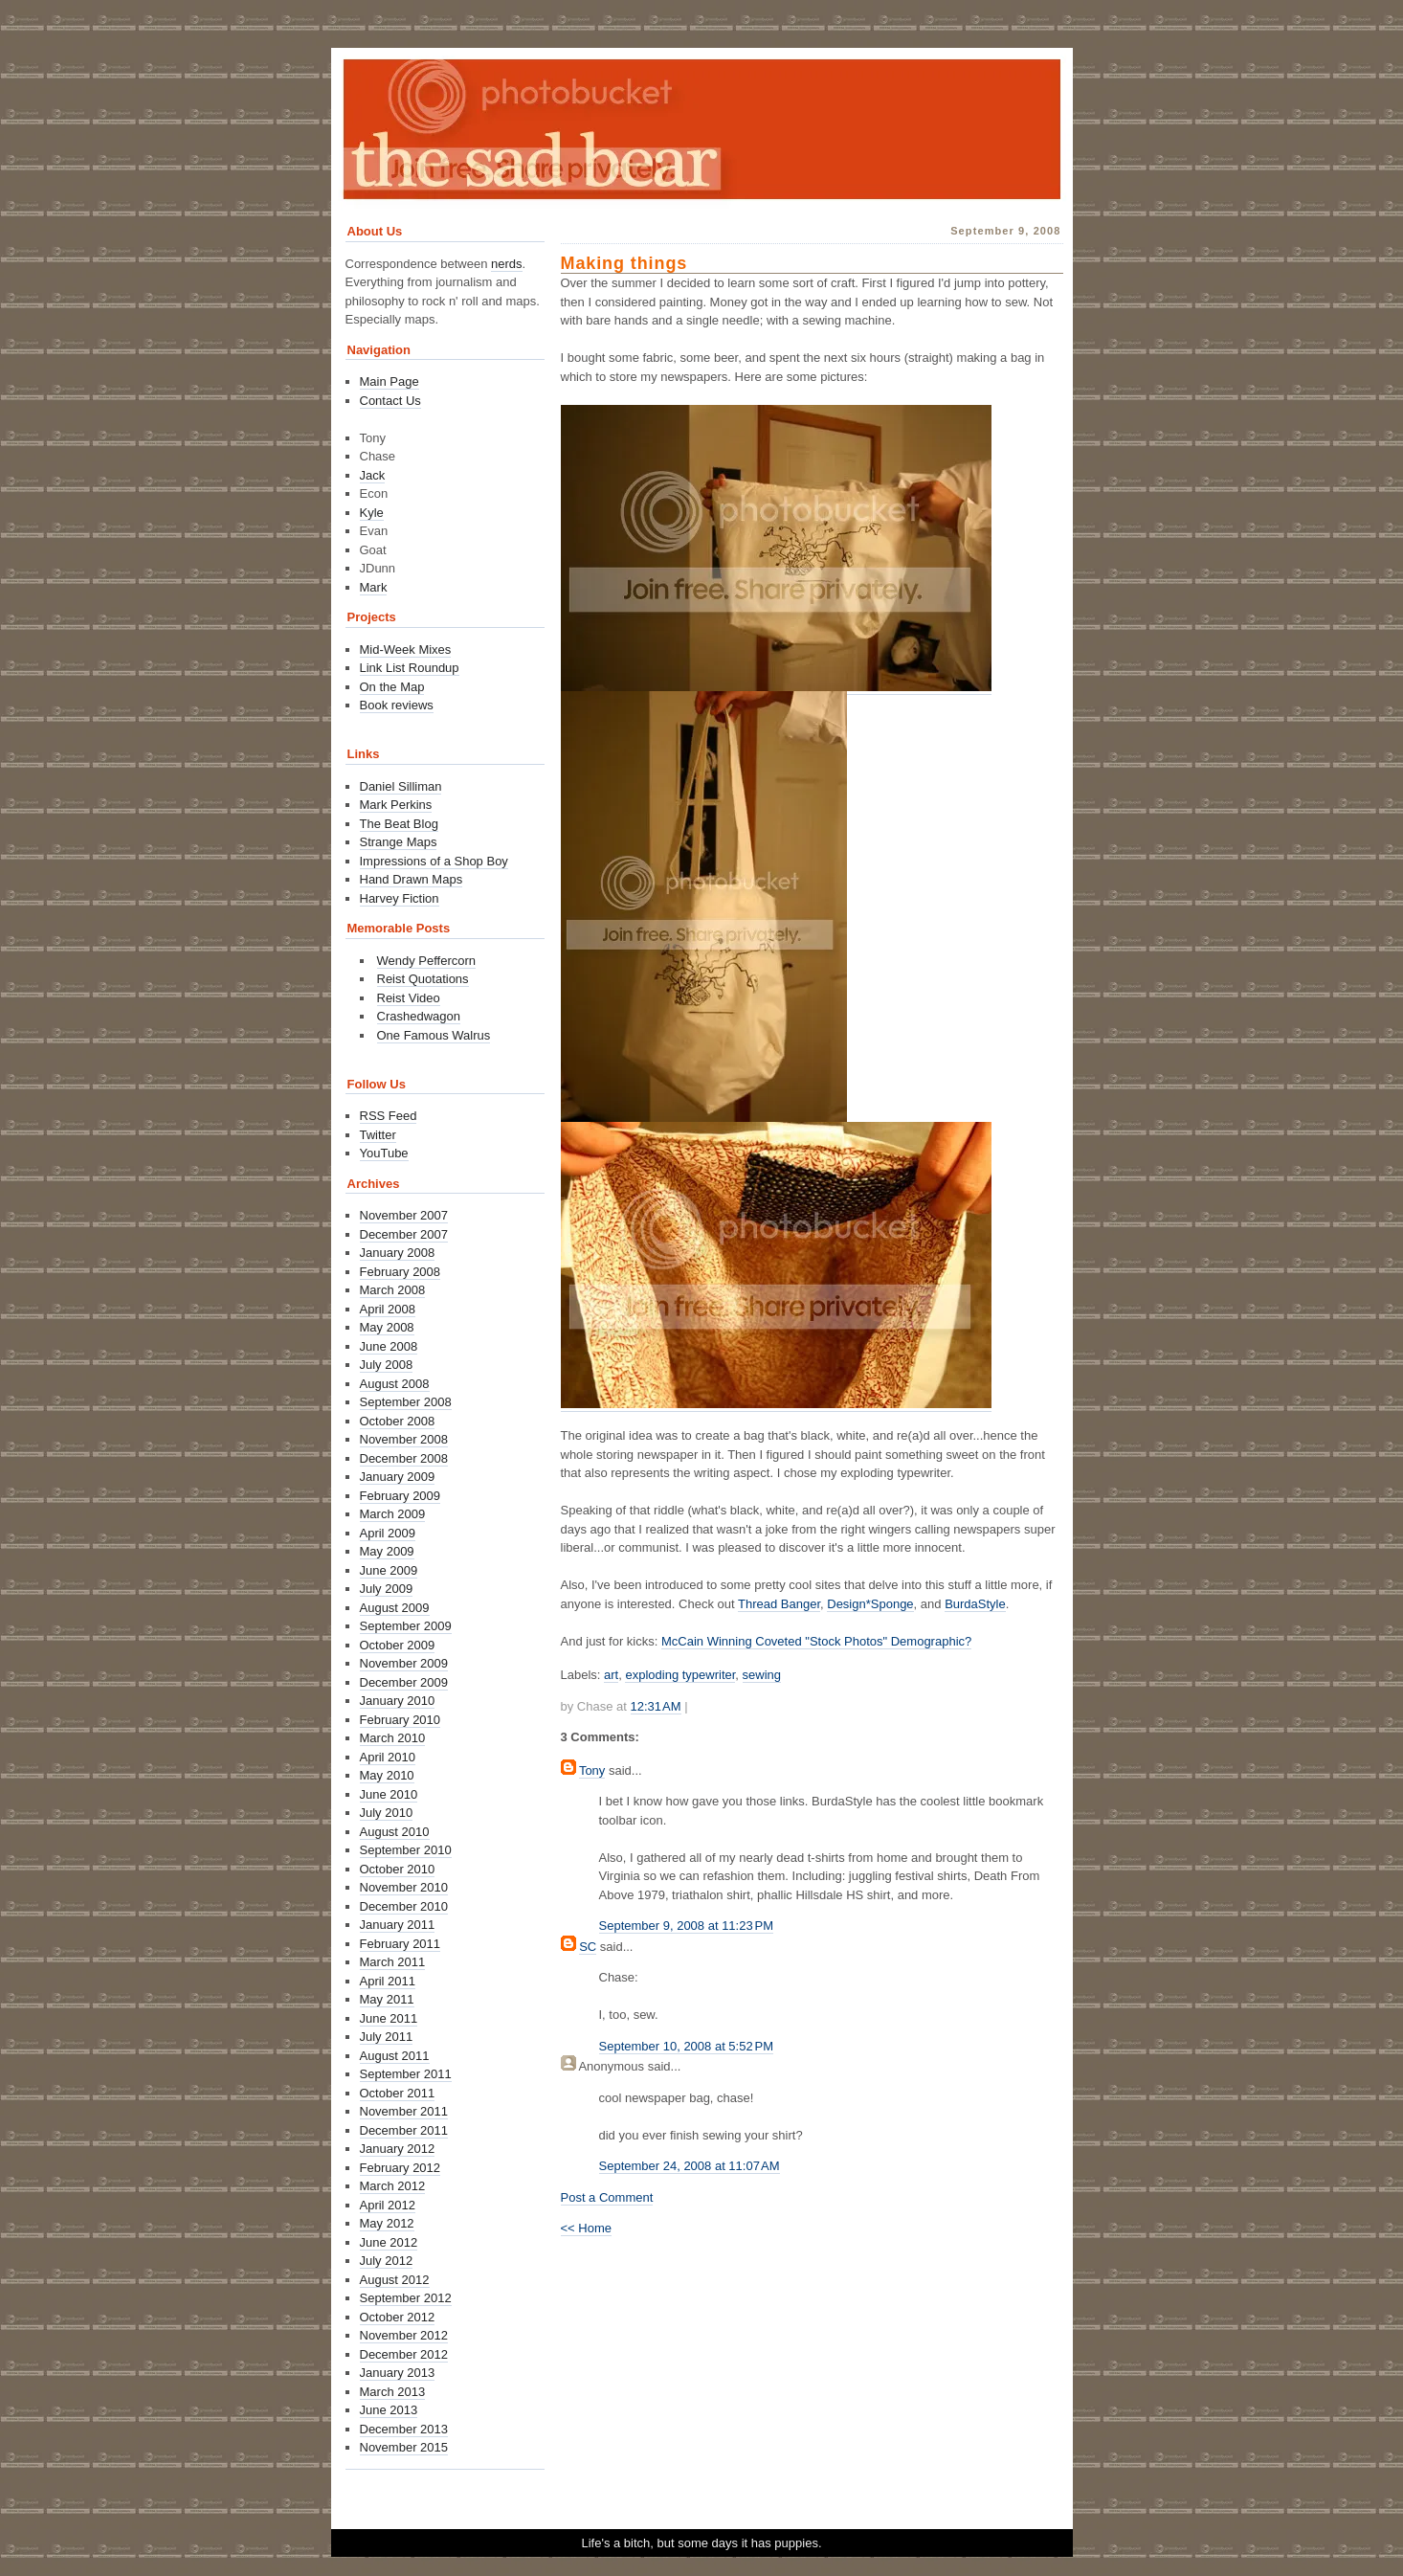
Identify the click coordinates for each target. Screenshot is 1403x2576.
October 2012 (397, 2317)
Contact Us (390, 400)
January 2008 (397, 1252)
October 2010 (397, 1869)
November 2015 (404, 2447)
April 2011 (388, 1981)
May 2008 (387, 1327)
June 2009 (389, 1570)
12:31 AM (656, 1706)
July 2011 (386, 2036)
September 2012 (406, 2298)
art (611, 1675)
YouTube (384, 1153)
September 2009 (406, 1626)
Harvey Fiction (399, 898)
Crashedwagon (418, 1016)
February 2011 (400, 1944)
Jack (373, 475)
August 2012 (395, 2280)
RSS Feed (388, 1116)
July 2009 (386, 1588)
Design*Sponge (870, 1604)
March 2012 (393, 2186)
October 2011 (397, 2093)
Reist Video (408, 998)
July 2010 (386, 1812)
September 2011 (406, 2074)
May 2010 (387, 1775)
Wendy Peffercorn (427, 960)
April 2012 (388, 2205)
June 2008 (389, 1346)
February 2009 (400, 1496)
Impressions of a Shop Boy (434, 861)
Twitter (378, 1135)
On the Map (392, 687)
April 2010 (388, 1757)
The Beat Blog (399, 824)
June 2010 (389, 1794)
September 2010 (406, 1850)
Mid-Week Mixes (406, 649)
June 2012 (389, 2242)
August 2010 (395, 1832)
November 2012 (404, 2335)
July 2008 (386, 1364)
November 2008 (404, 1439)
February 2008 (400, 1272)
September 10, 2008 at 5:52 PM (686, 2046)
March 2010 (393, 1738)
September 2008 (406, 1402)
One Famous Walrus (434, 1035)
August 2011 (395, 2056)
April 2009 (388, 1533)
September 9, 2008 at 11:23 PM (686, 1925)
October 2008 (397, 1421)
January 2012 (397, 2148)
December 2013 (404, 2429)
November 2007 (404, 1215)
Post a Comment (607, 2197)
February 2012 (400, 2168)
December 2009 (404, 1682)
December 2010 (404, 1906)
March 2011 (393, 1962)
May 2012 (387, 2223)
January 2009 (397, 1476)
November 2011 (404, 2111)
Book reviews (397, 705)
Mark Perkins (396, 804)
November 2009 (404, 1663)
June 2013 (389, 2410)
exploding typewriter (680, 1675)
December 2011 (404, 2130)
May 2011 (387, 1999)
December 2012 (404, 2354)
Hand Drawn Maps (411, 879)
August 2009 (395, 1608)
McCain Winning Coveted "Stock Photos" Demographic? (816, 1641)
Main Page (389, 381)
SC (587, 1946)
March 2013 (393, 2392)
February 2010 (400, 1720)
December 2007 (404, 1234)
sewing (762, 1675)
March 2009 (393, 1514)
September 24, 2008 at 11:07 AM (689, 2166)
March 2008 (393, 1290)
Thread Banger (779, 1604)
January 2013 (397, 2372)
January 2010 (397, 1700)
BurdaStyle (975, 1604)
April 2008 (388, 1309)
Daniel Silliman (401, 786)
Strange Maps (398, 842)
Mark (374, 587)
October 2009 (397, 1645)
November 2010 (404, 1887)
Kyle (372, 512)
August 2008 (395, 1384)
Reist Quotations (423, 979)
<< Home (586, 2228)
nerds (507, 264)
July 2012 (386, 2260)
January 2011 (397, 1924)
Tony (592, 1770)
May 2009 (387, 1551)
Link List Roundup (409, 668)
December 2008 (404, 1458)
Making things (624, 263)
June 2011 (389, 2018)
